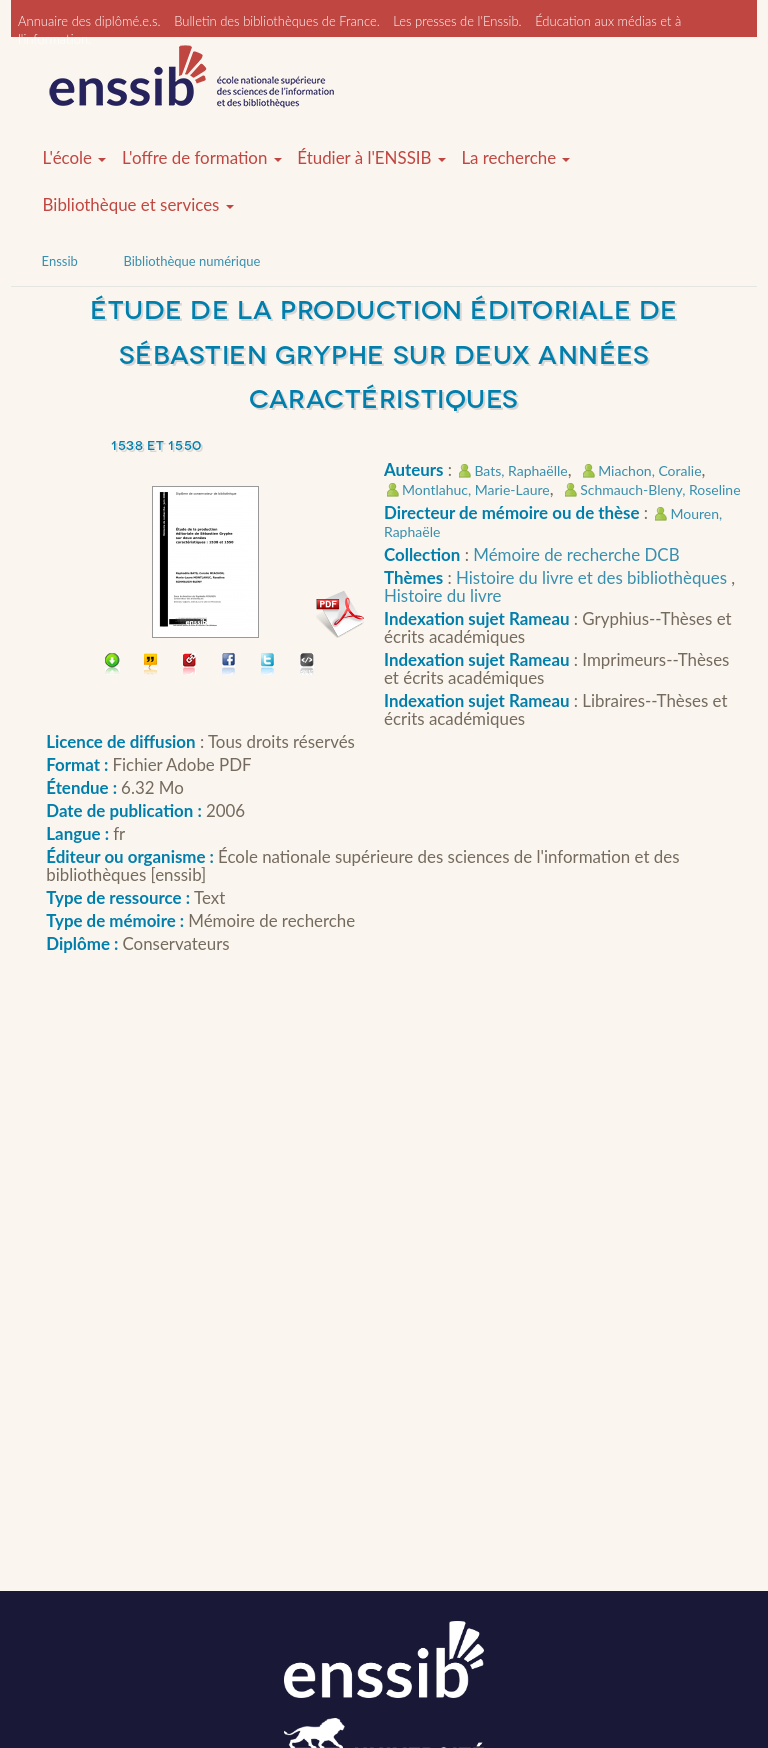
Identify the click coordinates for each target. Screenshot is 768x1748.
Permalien (190, 665)
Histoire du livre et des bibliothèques (593, 577)
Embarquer (307, 665)
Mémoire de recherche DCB (576, 554)
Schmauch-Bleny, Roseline (660, 489)
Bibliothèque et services (138, 205)
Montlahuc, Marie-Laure (476, 489)
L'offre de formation (202, 158)
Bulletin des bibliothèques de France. (277, 21)
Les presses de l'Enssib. (457, 21)
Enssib (60, 261)
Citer (151, 665)
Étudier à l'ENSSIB (371, 158)
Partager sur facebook (229, 665)
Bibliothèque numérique (191, 261)
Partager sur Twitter (268, 665)
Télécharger (112, 665)
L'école (75, 158)
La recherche (515, 158)
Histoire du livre (443, 595)
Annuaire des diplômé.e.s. (89, 21)
